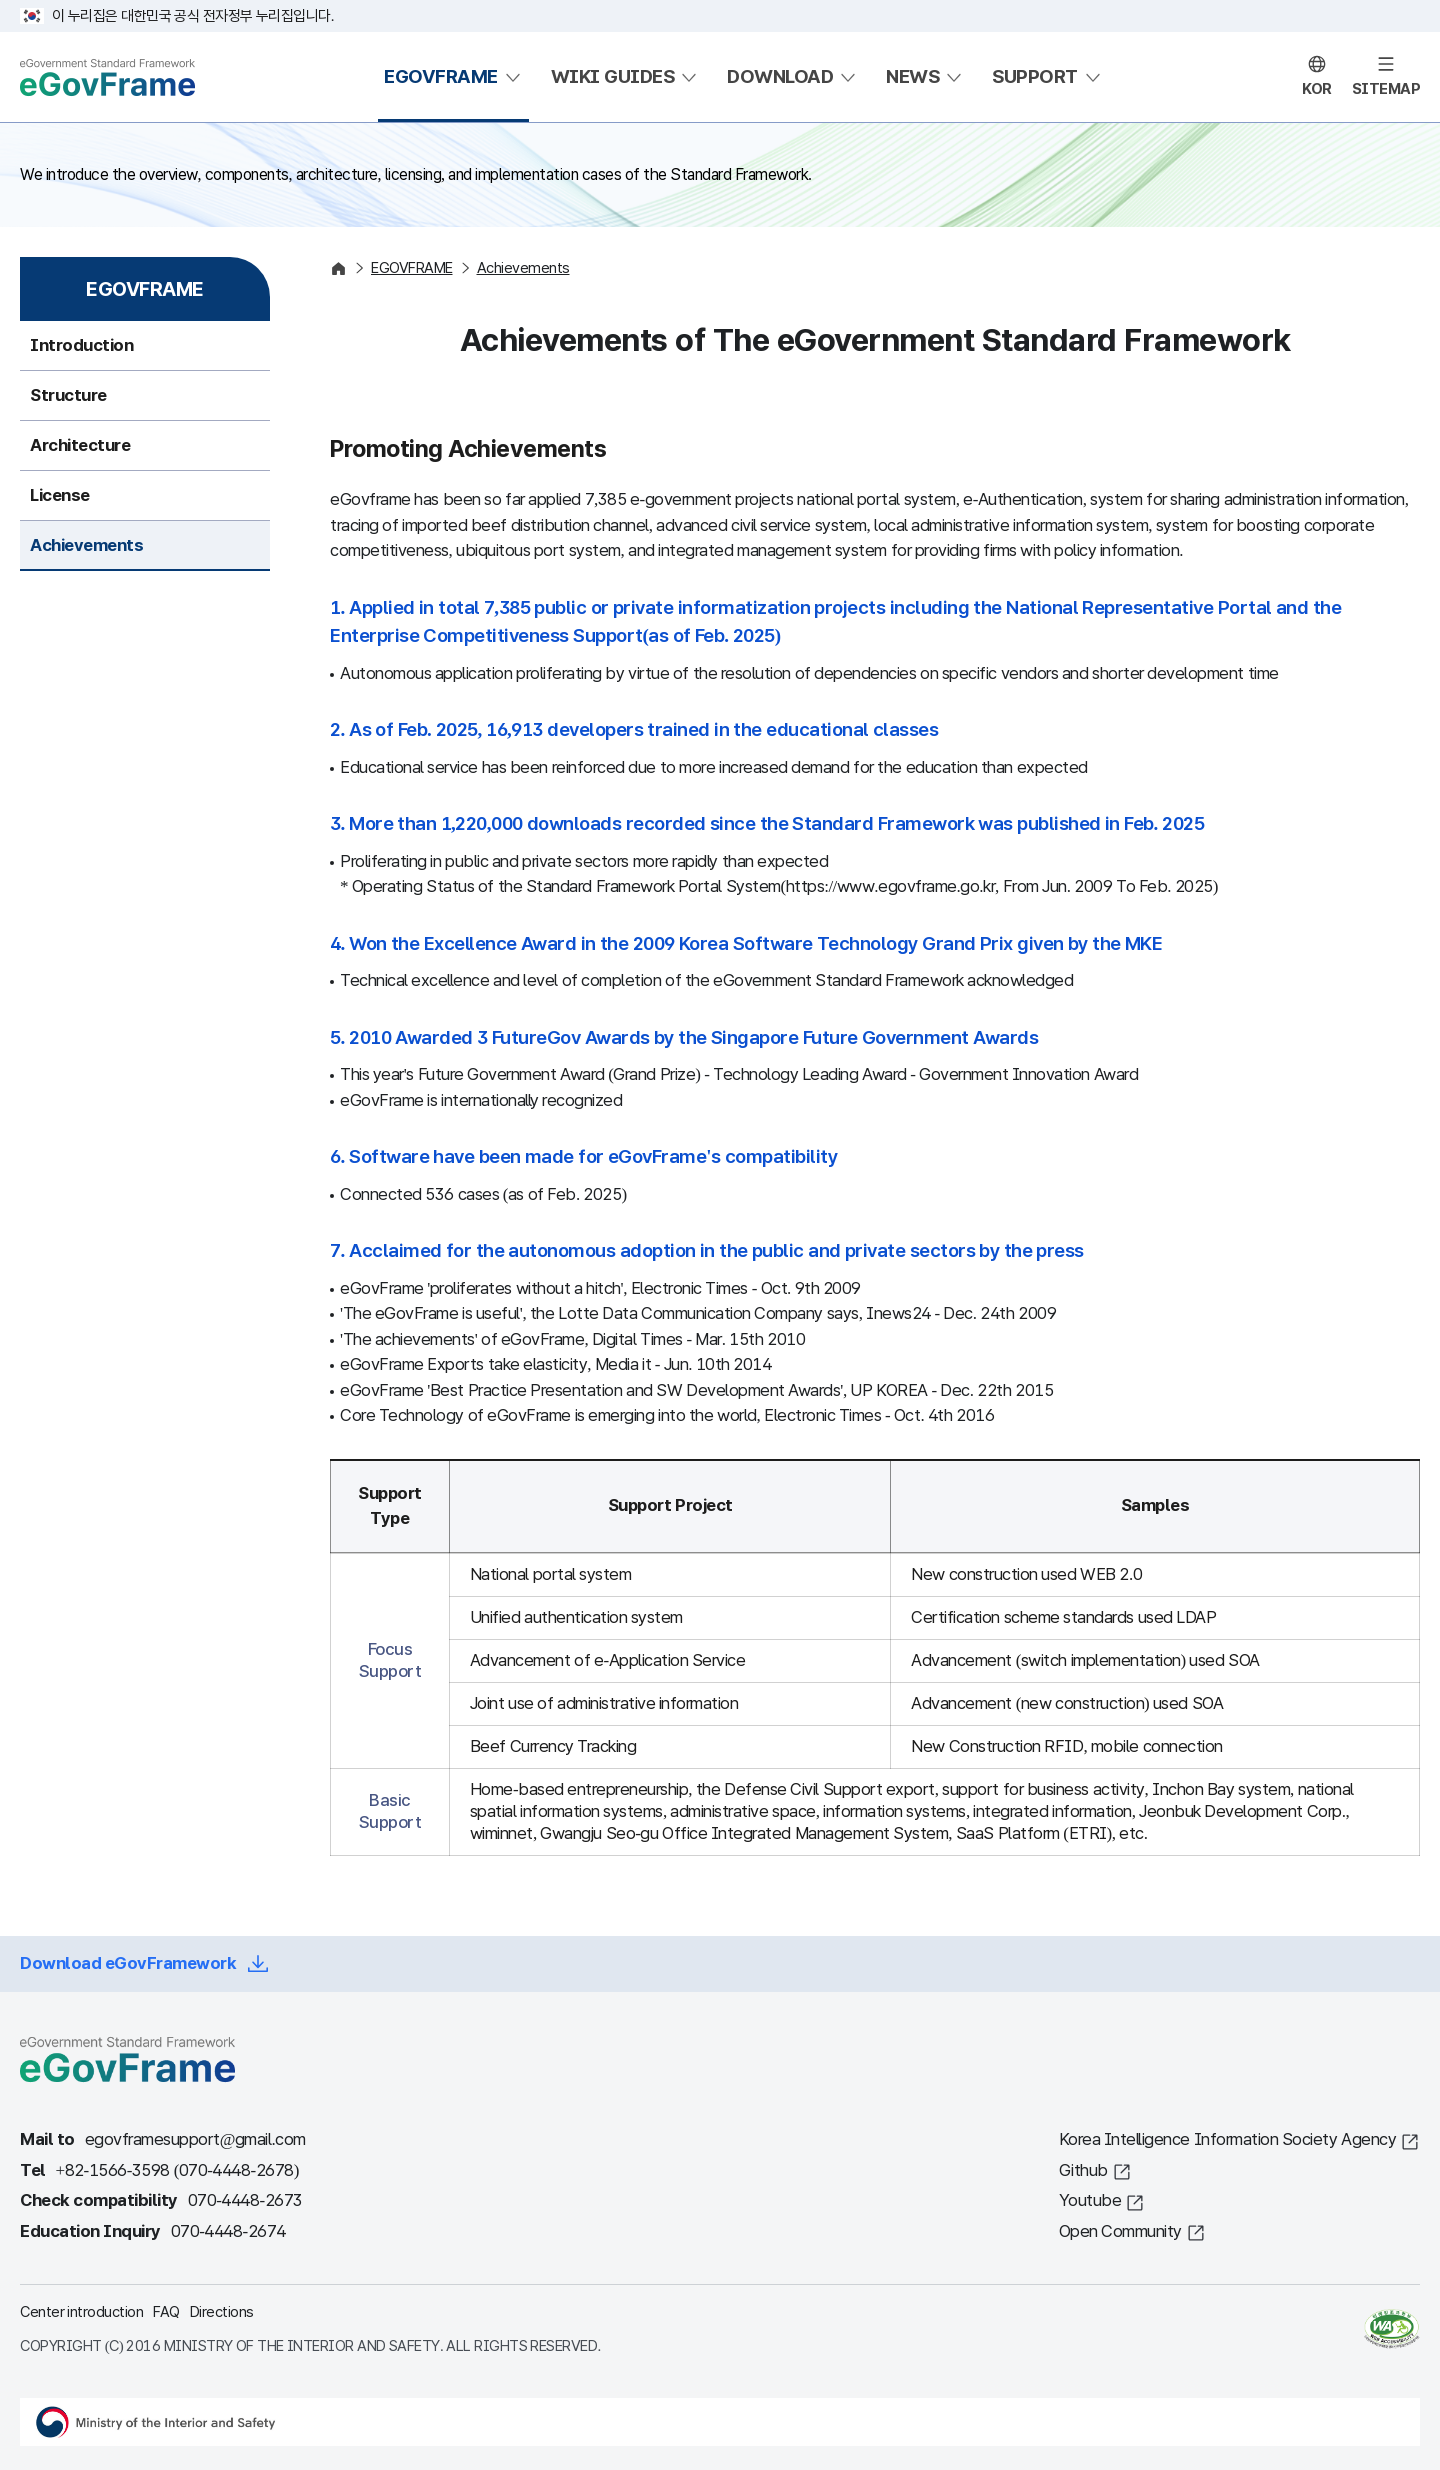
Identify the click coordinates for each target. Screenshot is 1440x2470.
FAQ (166, 2312)
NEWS (912, 76)
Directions (222, 2312)
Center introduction (81, 2312)
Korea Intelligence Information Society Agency (1228, 2139)
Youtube (1090, 2200)
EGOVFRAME (441, 76)
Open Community (1120, 2231)
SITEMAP (1386, 89)
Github (1083, 2170)
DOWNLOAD (780, 76)
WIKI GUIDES (612, 76)
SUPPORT (1035, 76)
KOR (1317, 89)
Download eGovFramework (128, 1963)
